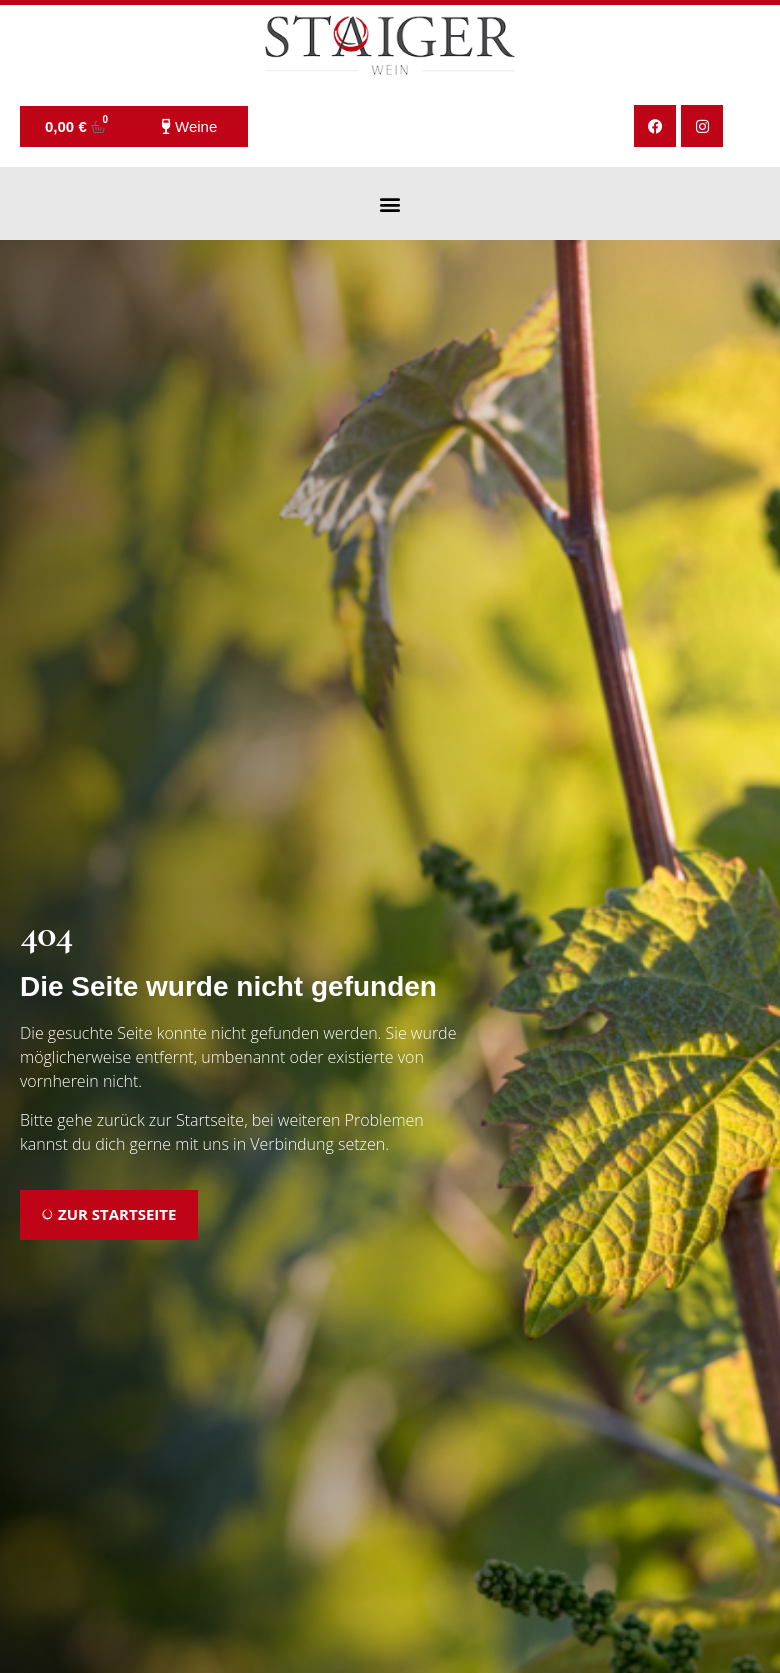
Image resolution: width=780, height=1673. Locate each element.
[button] (390, 203)
